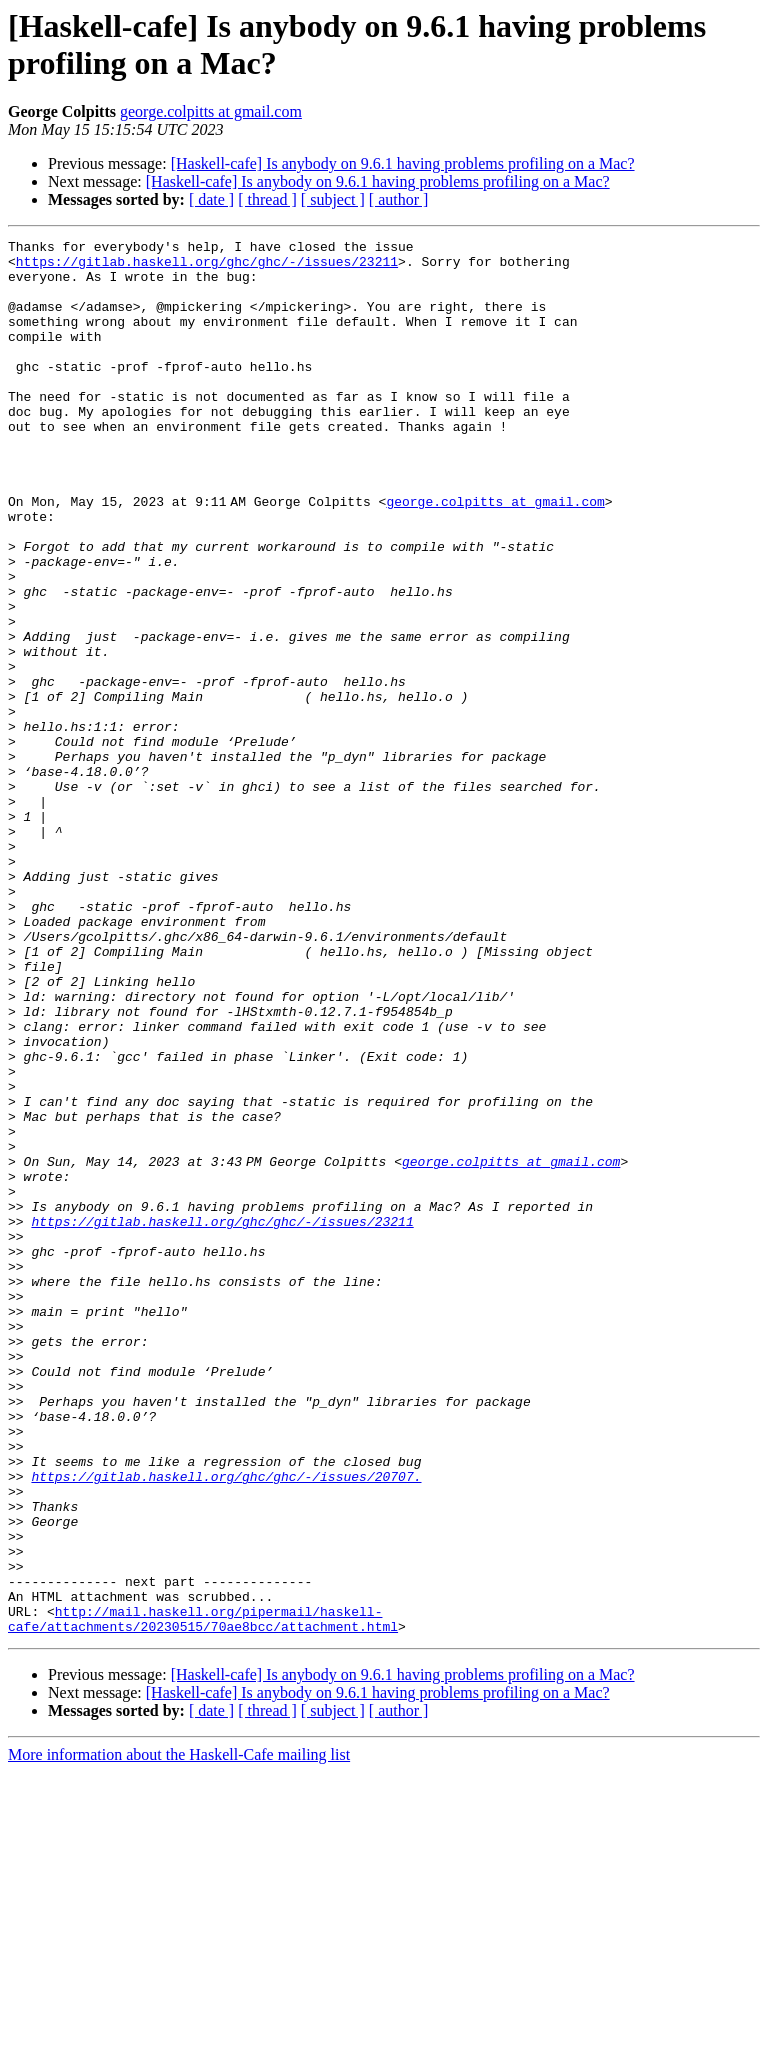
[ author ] (399, 199)
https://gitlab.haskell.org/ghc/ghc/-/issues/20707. (226, 1725)
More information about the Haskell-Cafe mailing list (179, 2033)
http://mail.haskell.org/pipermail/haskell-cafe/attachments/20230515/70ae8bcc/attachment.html (203, 1896)
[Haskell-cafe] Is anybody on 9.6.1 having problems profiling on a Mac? (403, 163)
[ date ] (211, 199)
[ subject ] (333, 199)
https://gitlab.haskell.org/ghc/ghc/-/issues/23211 (207, 267)
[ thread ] (267, 199)
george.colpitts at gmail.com (211, 111)
